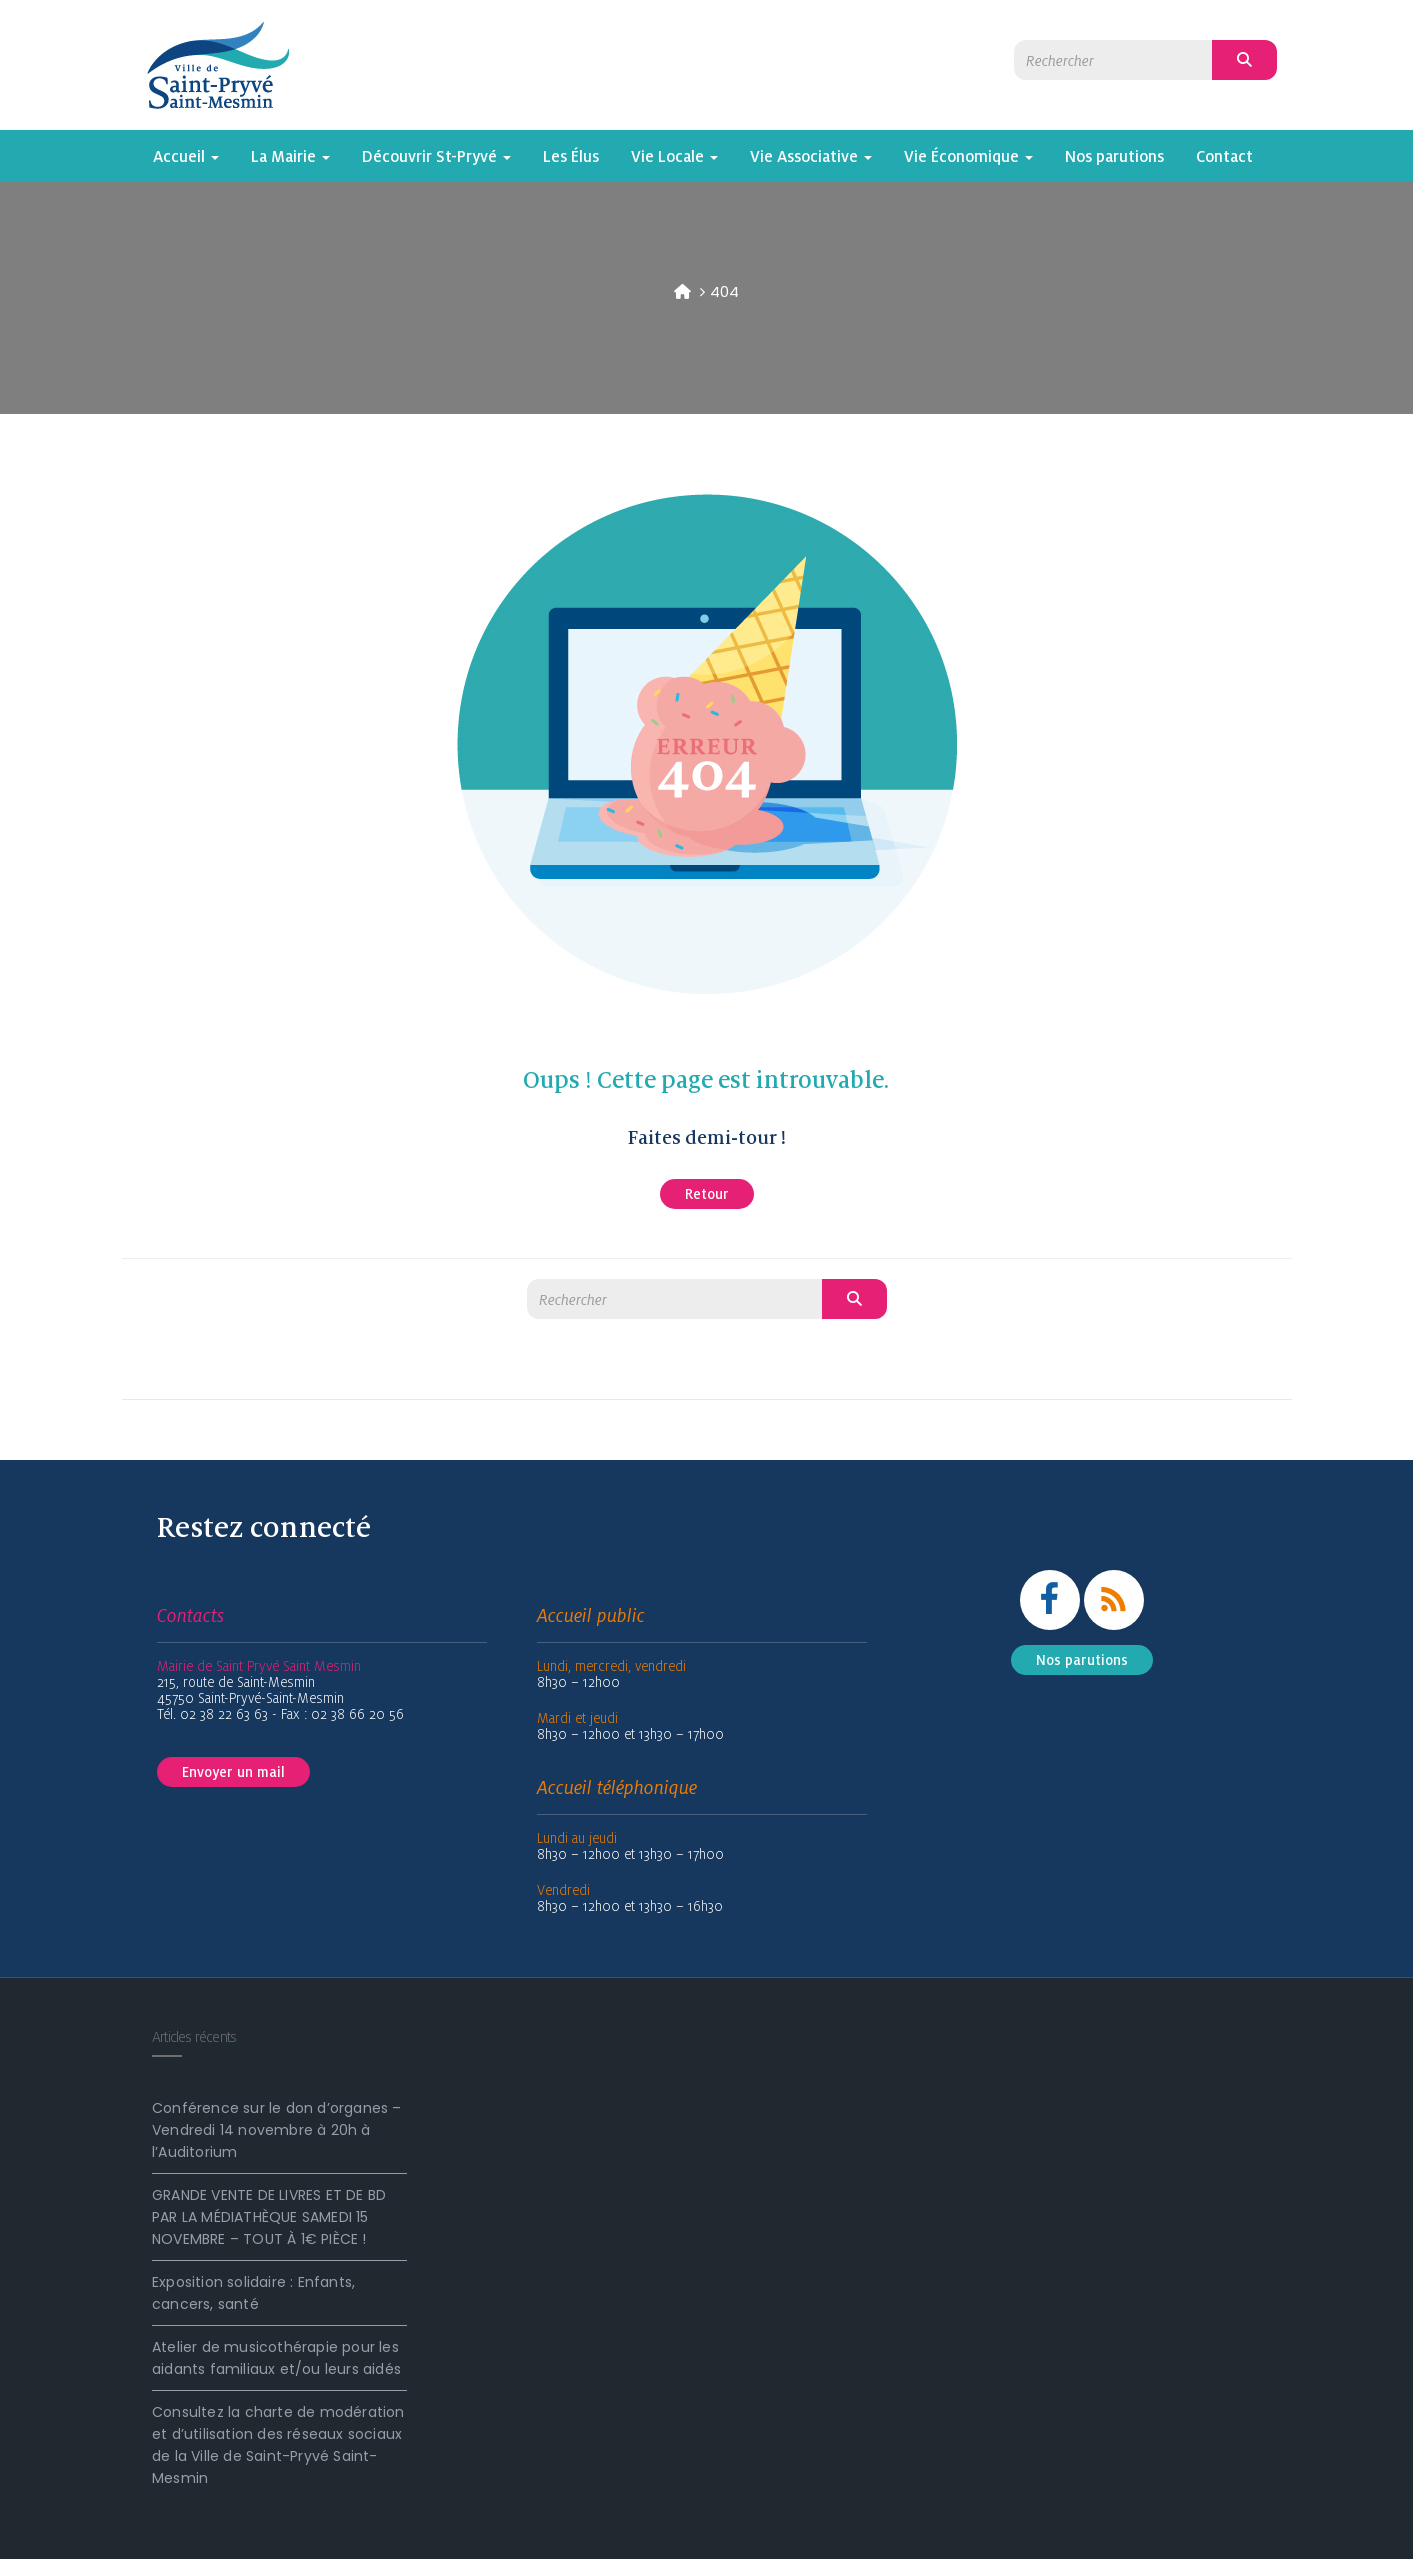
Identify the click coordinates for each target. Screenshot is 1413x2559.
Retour (707, 1194)
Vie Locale (674, 156)
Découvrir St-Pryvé (436, 156)
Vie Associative (811, 156)
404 (724, 291)
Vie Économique (968, 156)
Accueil (186, 156)
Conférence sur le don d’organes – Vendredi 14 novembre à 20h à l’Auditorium (277, 2130)
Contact (1224, 156)
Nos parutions (1114, 156)
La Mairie (290, 156)
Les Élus (571, 156)
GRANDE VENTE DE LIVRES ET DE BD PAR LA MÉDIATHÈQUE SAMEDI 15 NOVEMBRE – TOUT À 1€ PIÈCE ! (269, 2217)
